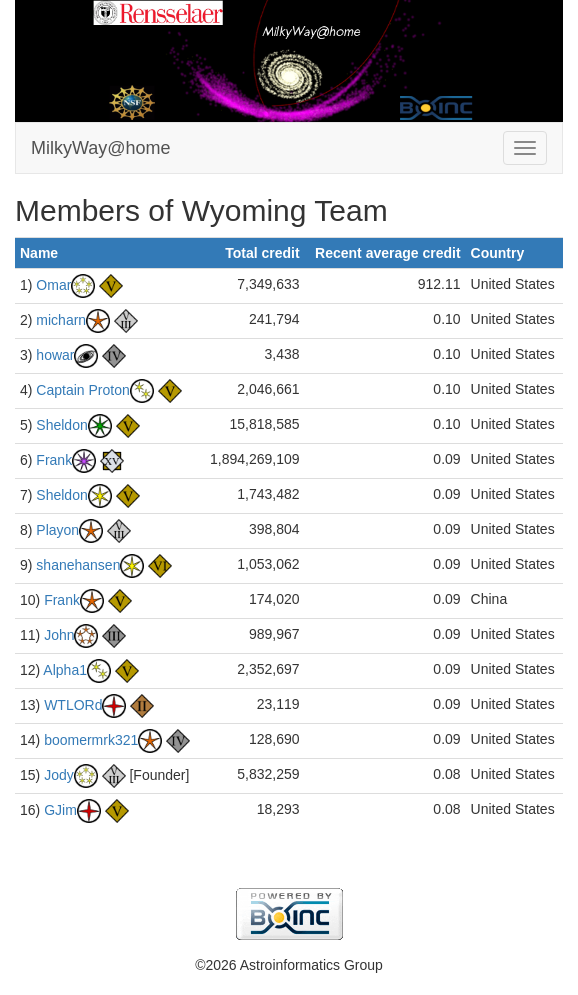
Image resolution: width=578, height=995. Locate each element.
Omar (53, 284)
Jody (59, 774)
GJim (60, 809)
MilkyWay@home (101, 148)
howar (55, 354)
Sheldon (61, 424)
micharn (61, 319)
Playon (57, 529)
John (59, 634)
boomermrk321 (91, 739)
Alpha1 (65, 669)
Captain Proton (82, 389)
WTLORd (73, 704)
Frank (54, 459)
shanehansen (78, 564)
